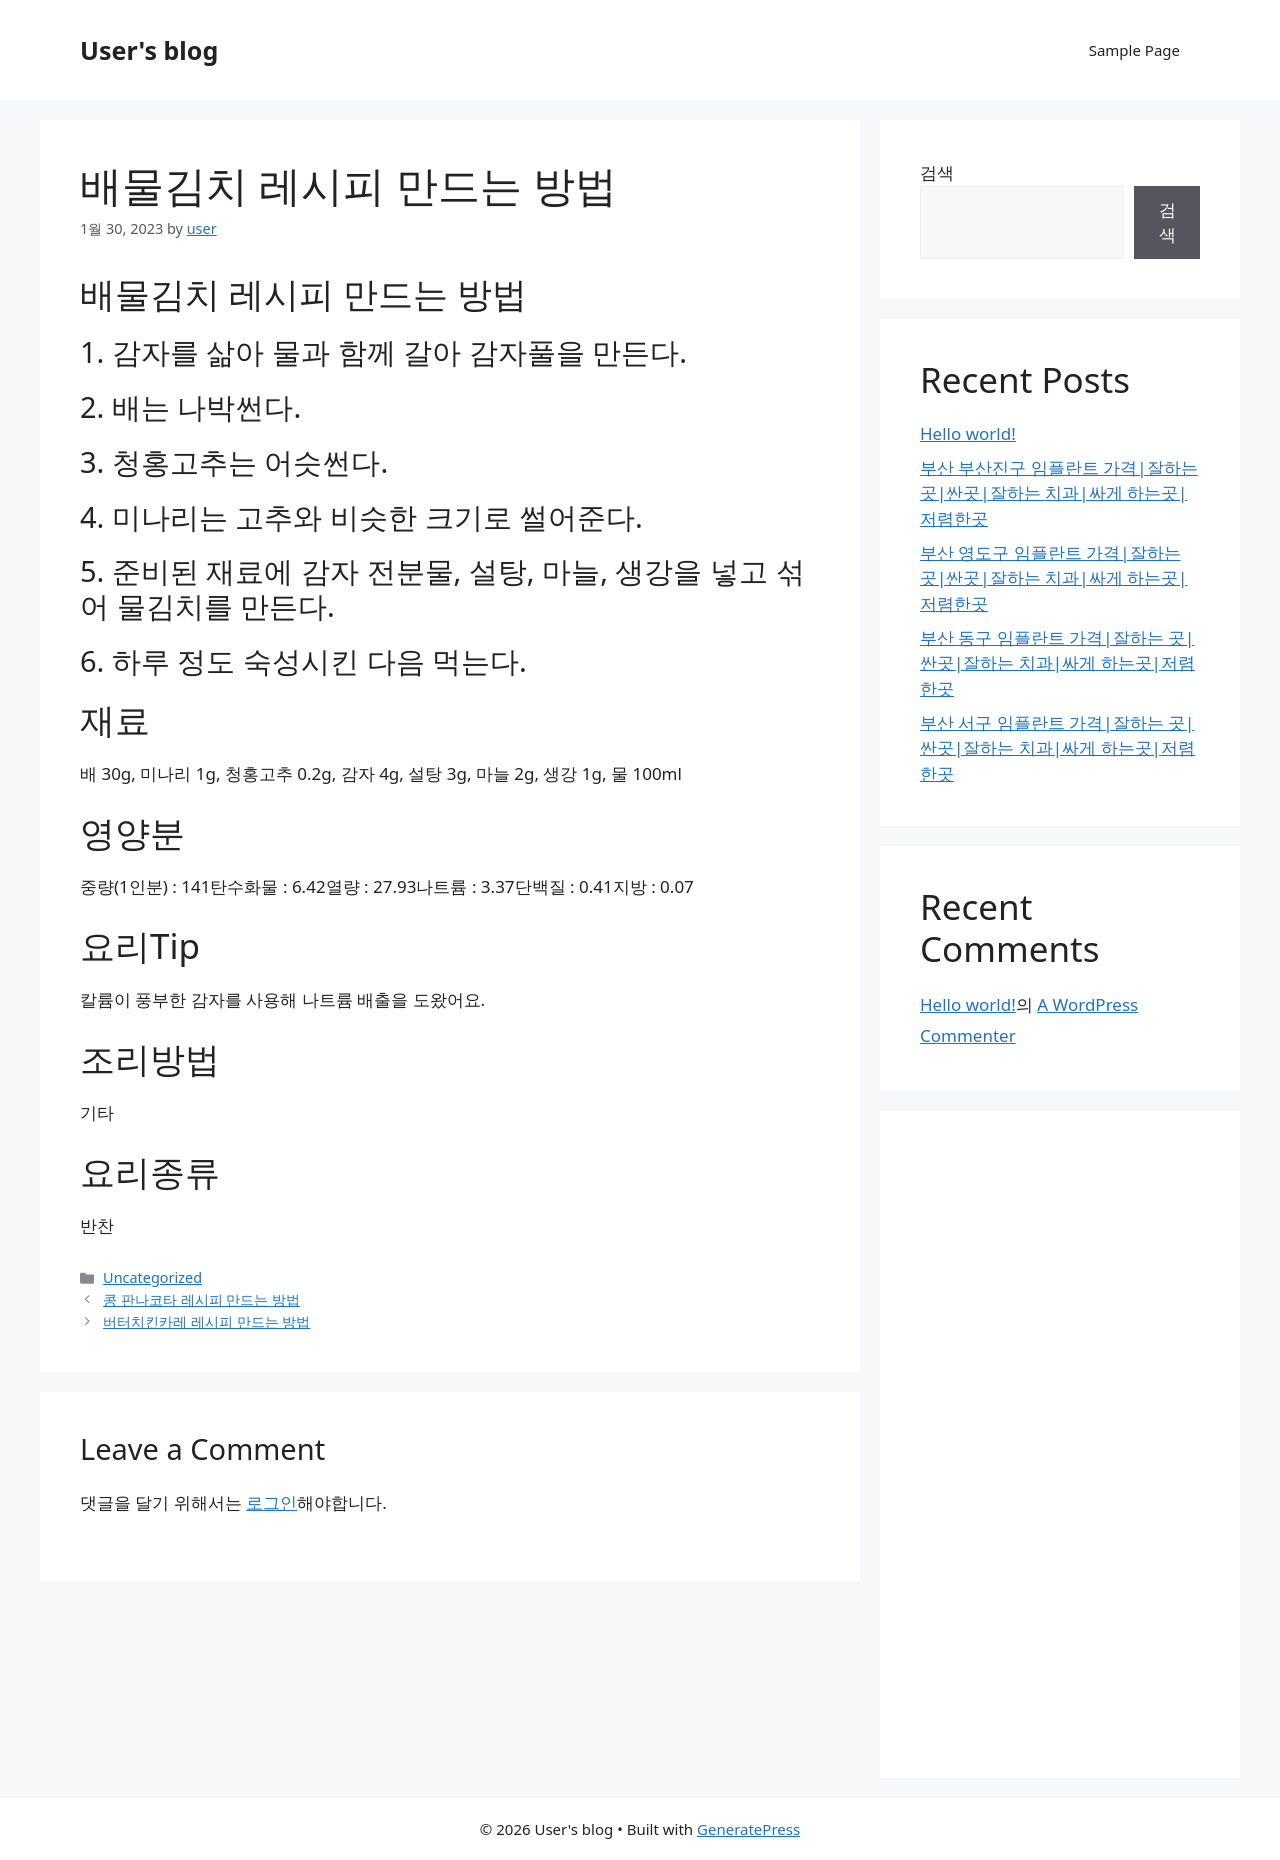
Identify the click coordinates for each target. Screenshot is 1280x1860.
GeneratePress (748, 1829)
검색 (937, 172)
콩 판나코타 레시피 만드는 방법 (201, 1299)
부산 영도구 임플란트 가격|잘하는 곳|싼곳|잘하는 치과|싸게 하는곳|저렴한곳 (1053, 578)
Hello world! (968, 433)
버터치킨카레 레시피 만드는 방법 (206, 1321)
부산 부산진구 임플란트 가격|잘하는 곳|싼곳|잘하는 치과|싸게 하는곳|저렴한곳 (1059, 493)
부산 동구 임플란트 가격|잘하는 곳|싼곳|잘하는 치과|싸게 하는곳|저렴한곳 (1057, 663)
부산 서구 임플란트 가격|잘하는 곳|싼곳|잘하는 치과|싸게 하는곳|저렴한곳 (1057, 748)
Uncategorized (152, 1277)
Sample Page (1134, 50)
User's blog (149, 50)
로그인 (271, 1502)
